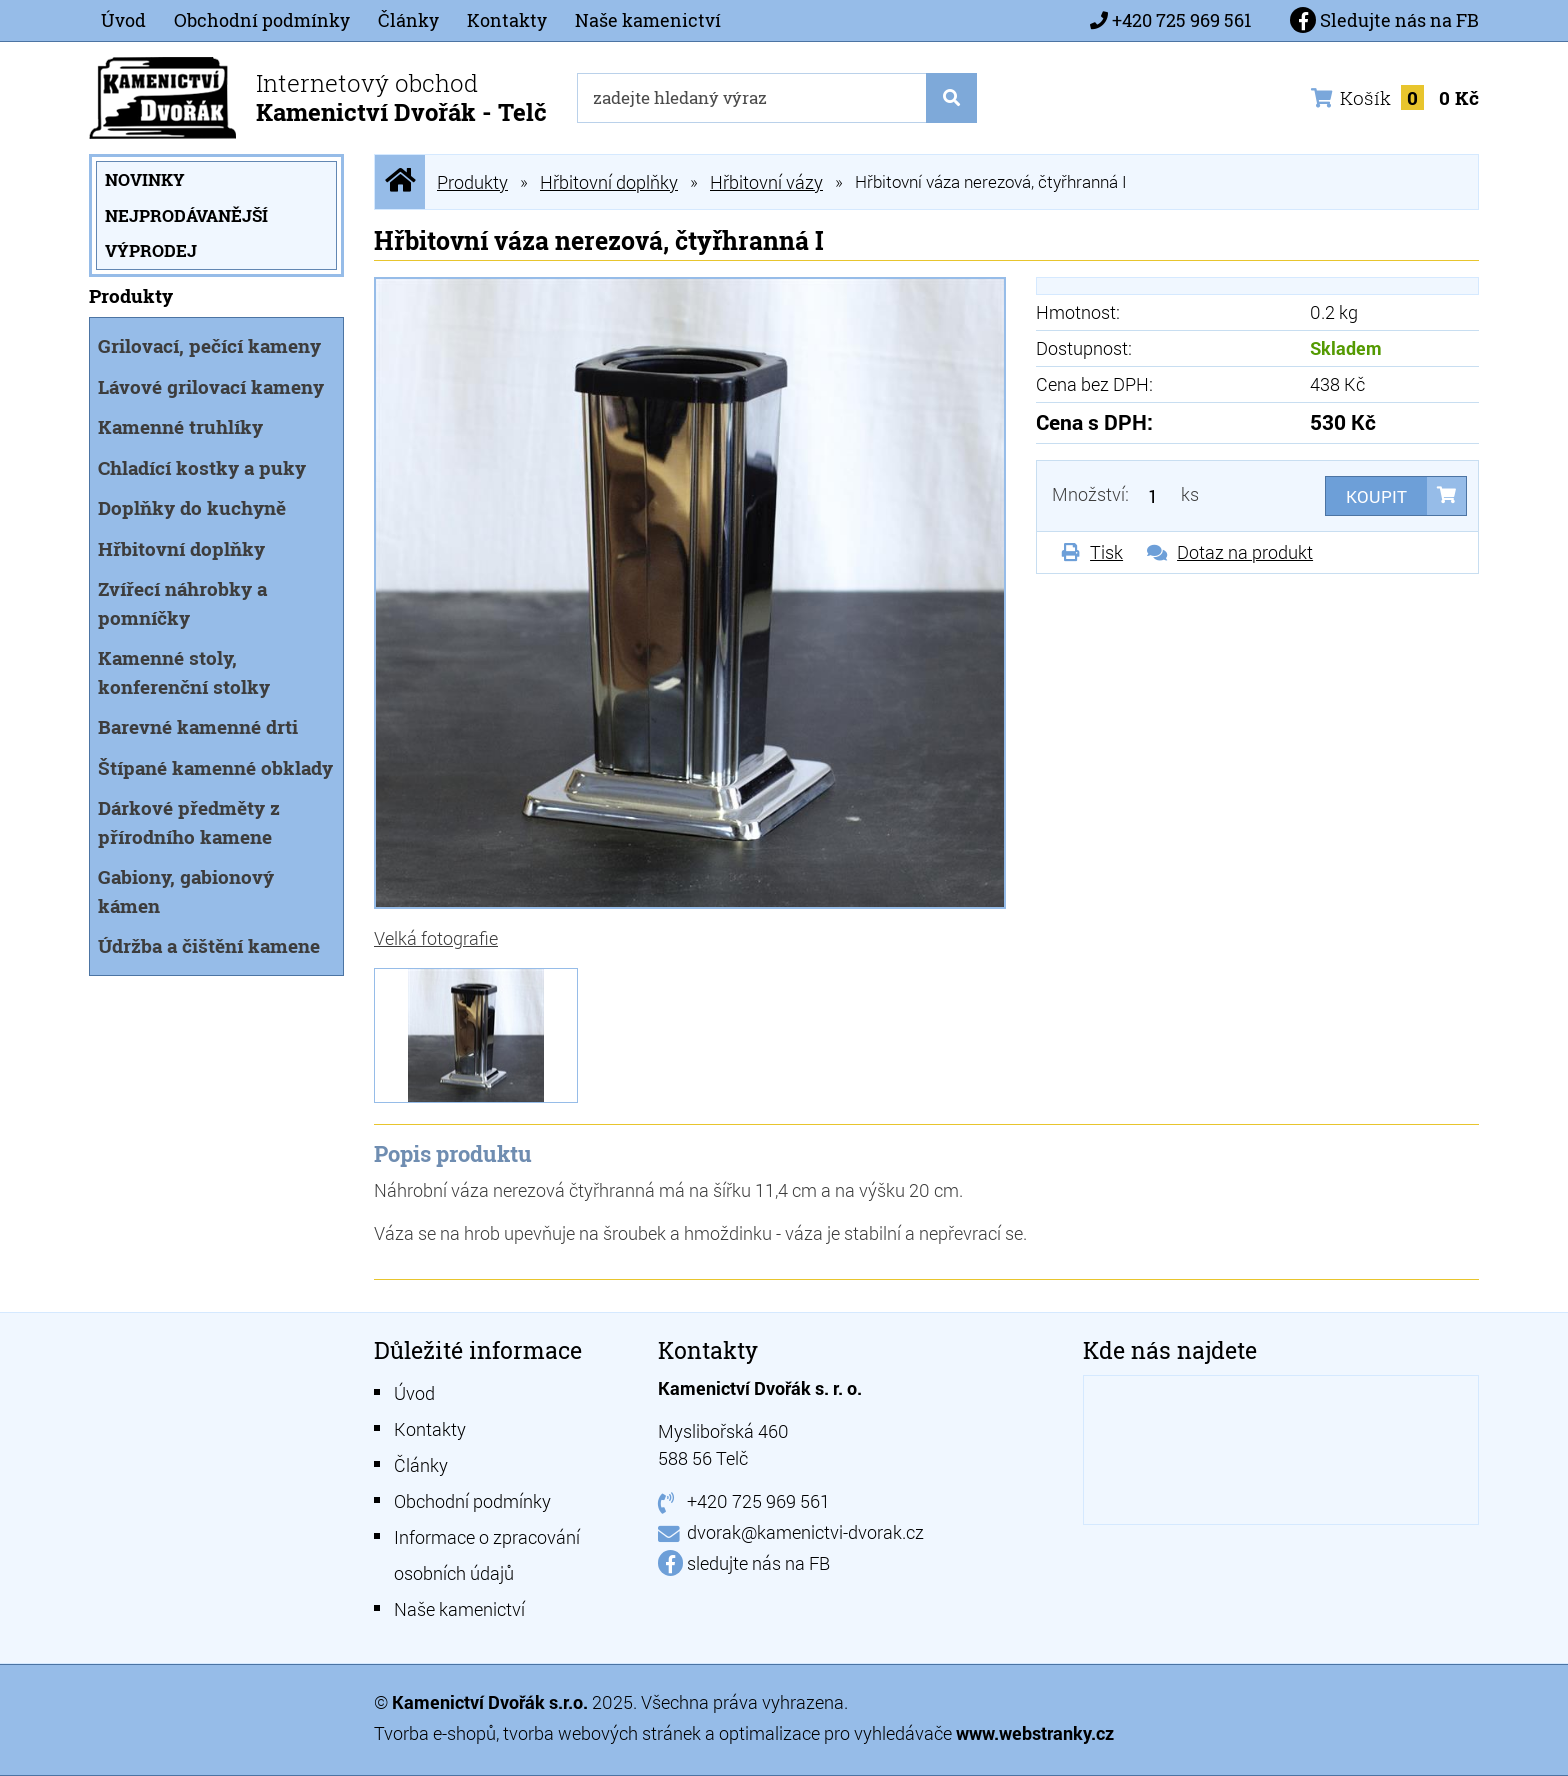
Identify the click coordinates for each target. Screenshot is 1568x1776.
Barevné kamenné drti (198, 726)
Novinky (145, 179)
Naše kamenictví (648, 20)
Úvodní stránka (400, 181)
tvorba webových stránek (602, 1733)
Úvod (123, 20)
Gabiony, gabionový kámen (186, 891)
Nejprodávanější (186, 215)
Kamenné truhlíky (180, 426)
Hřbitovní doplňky (181, 548)
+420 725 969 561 (1181, 20)
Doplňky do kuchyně (192, 507)
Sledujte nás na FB (1384, 20)
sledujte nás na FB (758, 1563)
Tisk (1106, 552)
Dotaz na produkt (1245, 552)
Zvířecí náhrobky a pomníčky (182, 603)
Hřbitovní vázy (766, 182)
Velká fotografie (436, 938)
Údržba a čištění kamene (209, 945)
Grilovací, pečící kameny (209, 345)
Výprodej (151, 250)
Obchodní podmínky (262, 20)
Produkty (472, 182)
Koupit (1376, 496)
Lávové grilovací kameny (211, 386)
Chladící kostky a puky (202, 467)
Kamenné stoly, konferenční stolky (184, 672)
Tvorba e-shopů (435, 1733)
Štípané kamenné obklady (215, 767)
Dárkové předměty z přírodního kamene (189, 822)
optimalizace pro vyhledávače (837, 1733)
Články (408, 20)
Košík (1395, 97)
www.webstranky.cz (1035, 1733)
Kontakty (507, 20)
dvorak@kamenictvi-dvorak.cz (805, 1532)
